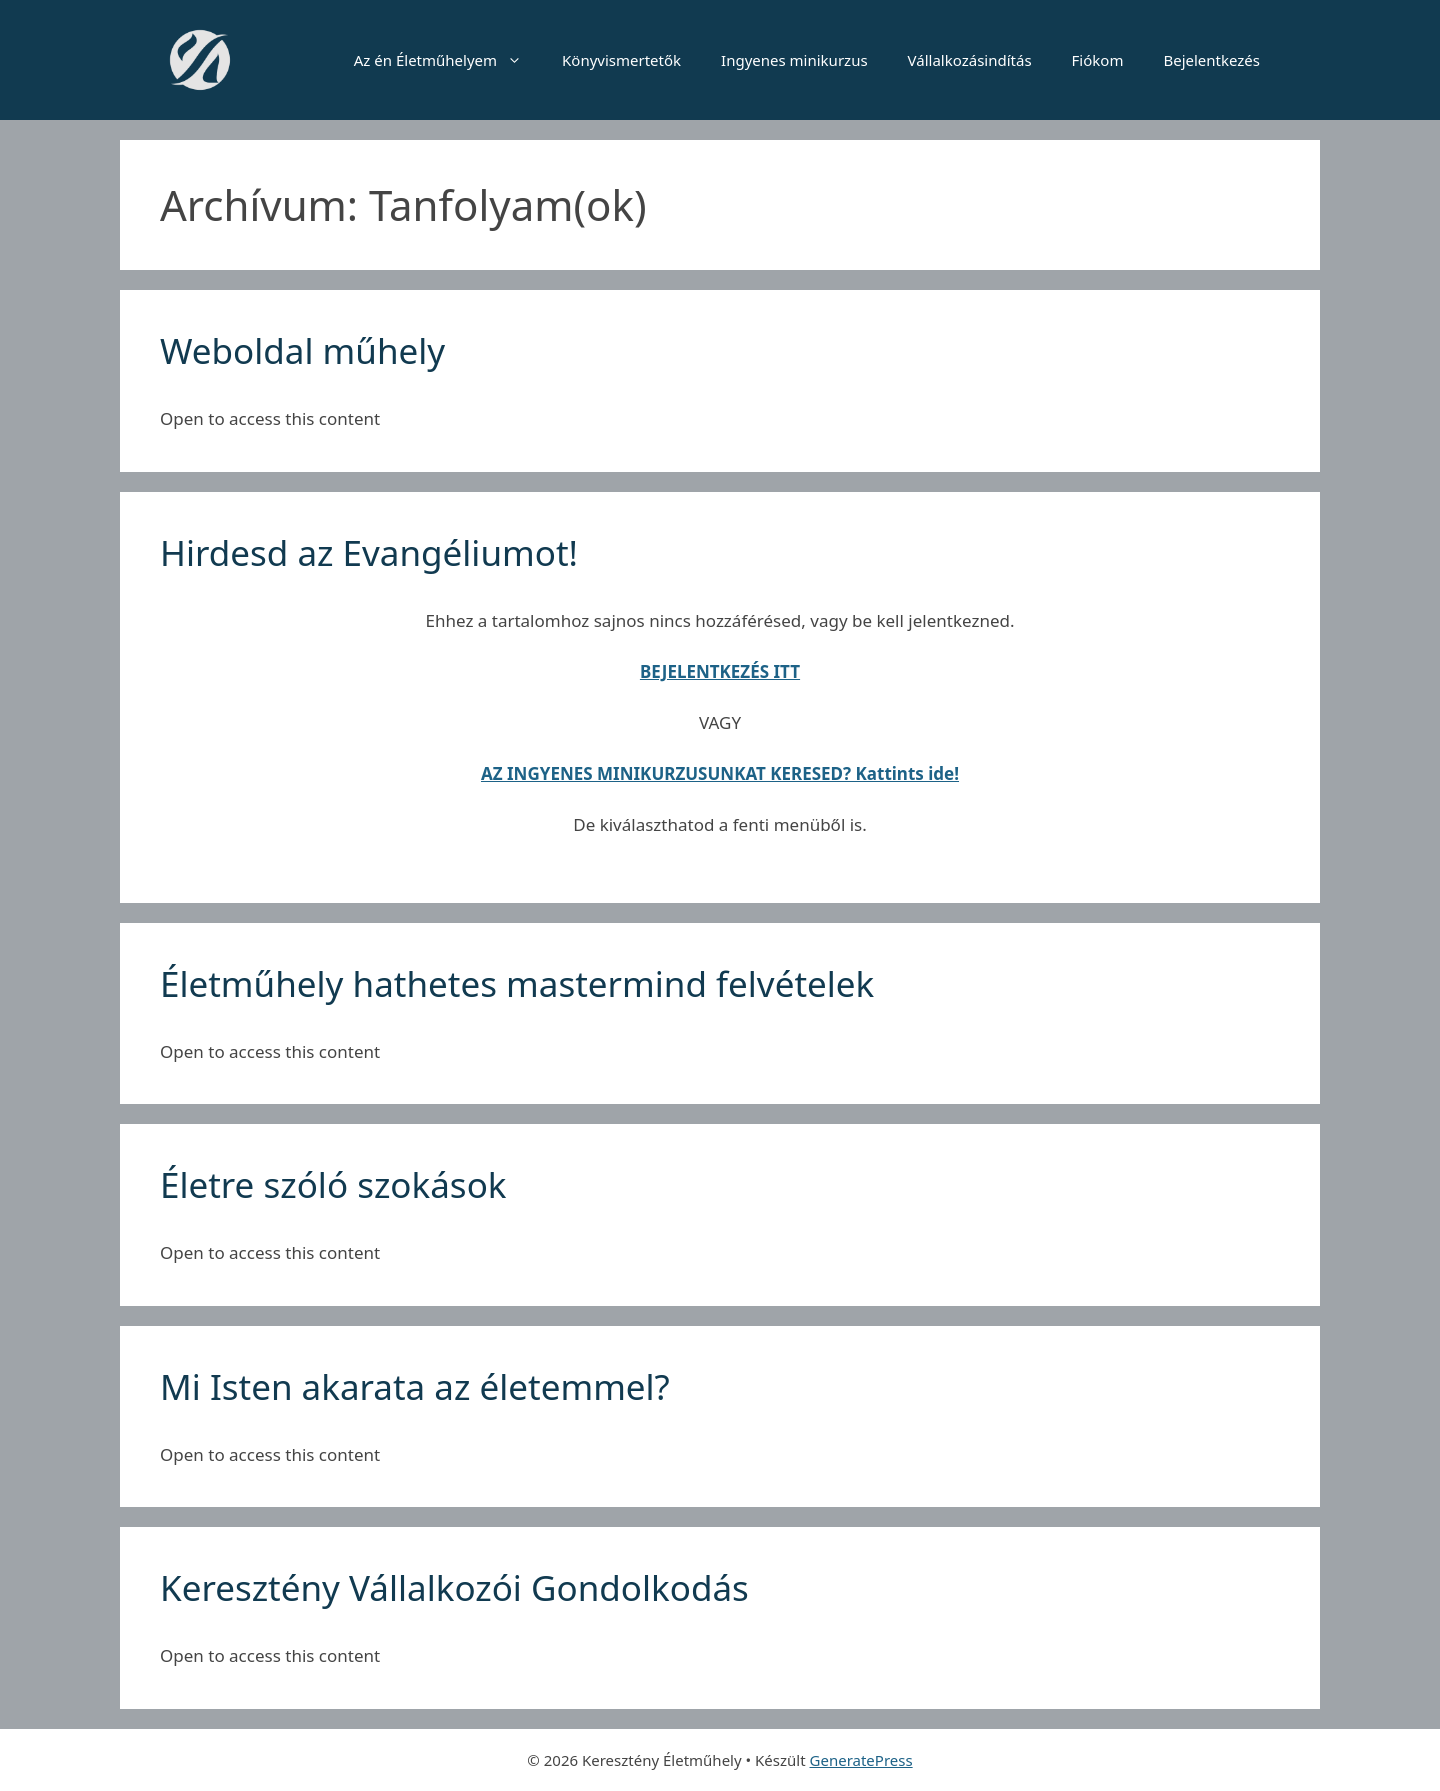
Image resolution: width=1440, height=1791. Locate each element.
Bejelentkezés (1211, 60)
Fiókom (1098, 60)
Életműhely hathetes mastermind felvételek (517, 983)
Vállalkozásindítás (970, 60)
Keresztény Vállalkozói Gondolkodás (454, 1587)
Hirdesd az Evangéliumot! (369, 552)
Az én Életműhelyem (448, 60)
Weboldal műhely (302, 350)
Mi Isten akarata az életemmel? (415, 1386)
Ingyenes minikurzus (794, 60)
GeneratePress (861, 1760)
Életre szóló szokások (333, 1184)
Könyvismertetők (621, 60)
